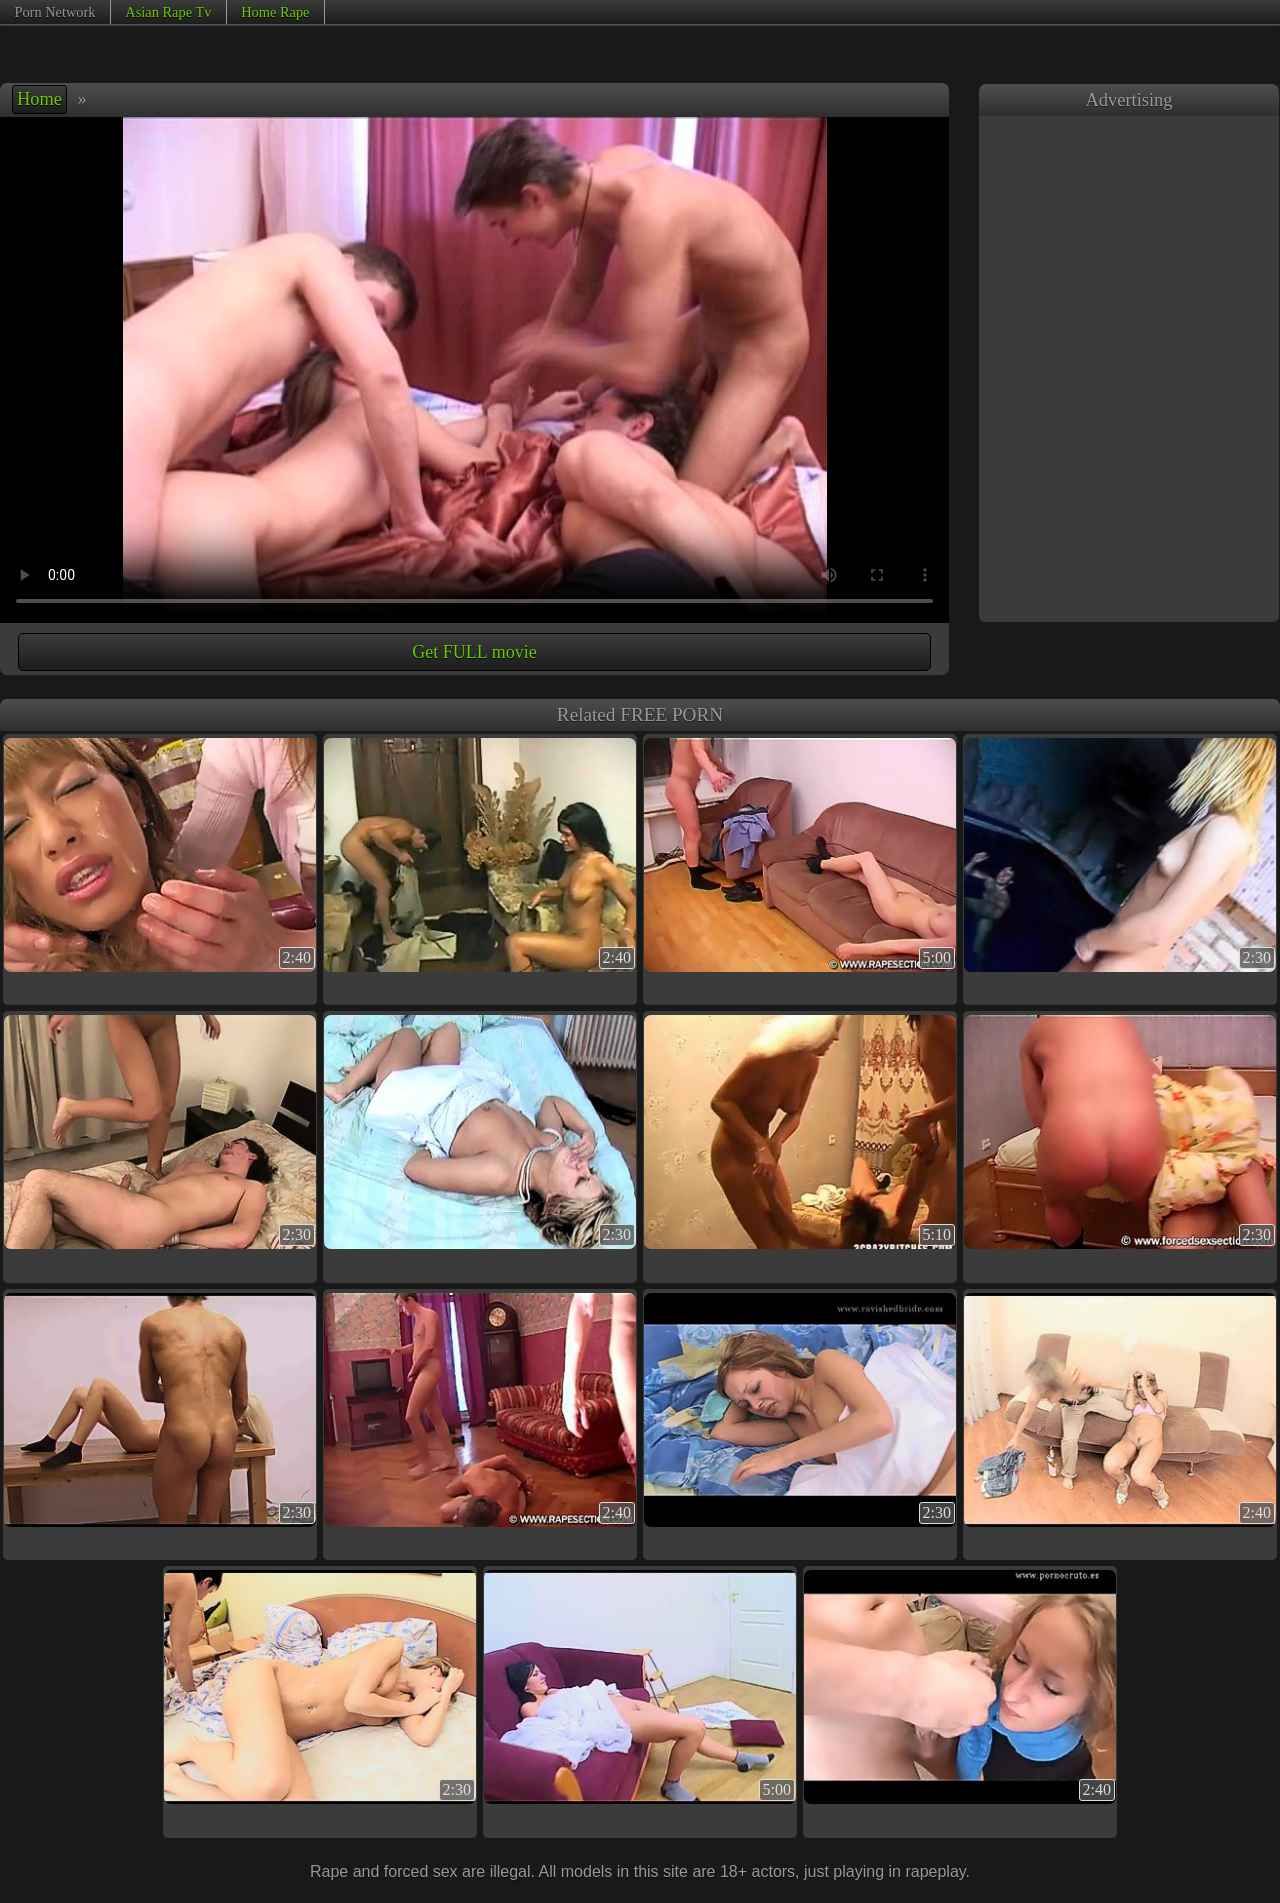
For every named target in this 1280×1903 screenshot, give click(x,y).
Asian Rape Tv (168, 12)
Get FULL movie (474, 652)
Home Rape (275, 12)
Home (39, 99)
